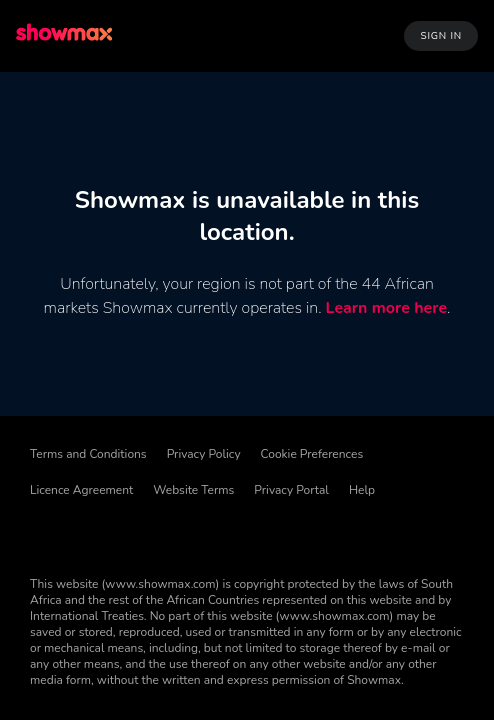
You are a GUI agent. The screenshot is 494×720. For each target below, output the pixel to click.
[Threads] (150, 534)
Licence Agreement (81, 490)
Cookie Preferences (312, 454)
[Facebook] (46, 534)
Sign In (441, 36)
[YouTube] (306, 534)
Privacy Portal (291, 490)
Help (362, 490)
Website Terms (193, 490)
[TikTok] (98, 534)
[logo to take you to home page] (66, 35)
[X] (202, 534)
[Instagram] (254, 534)
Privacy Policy (204, 454)
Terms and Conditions (88, 454)
